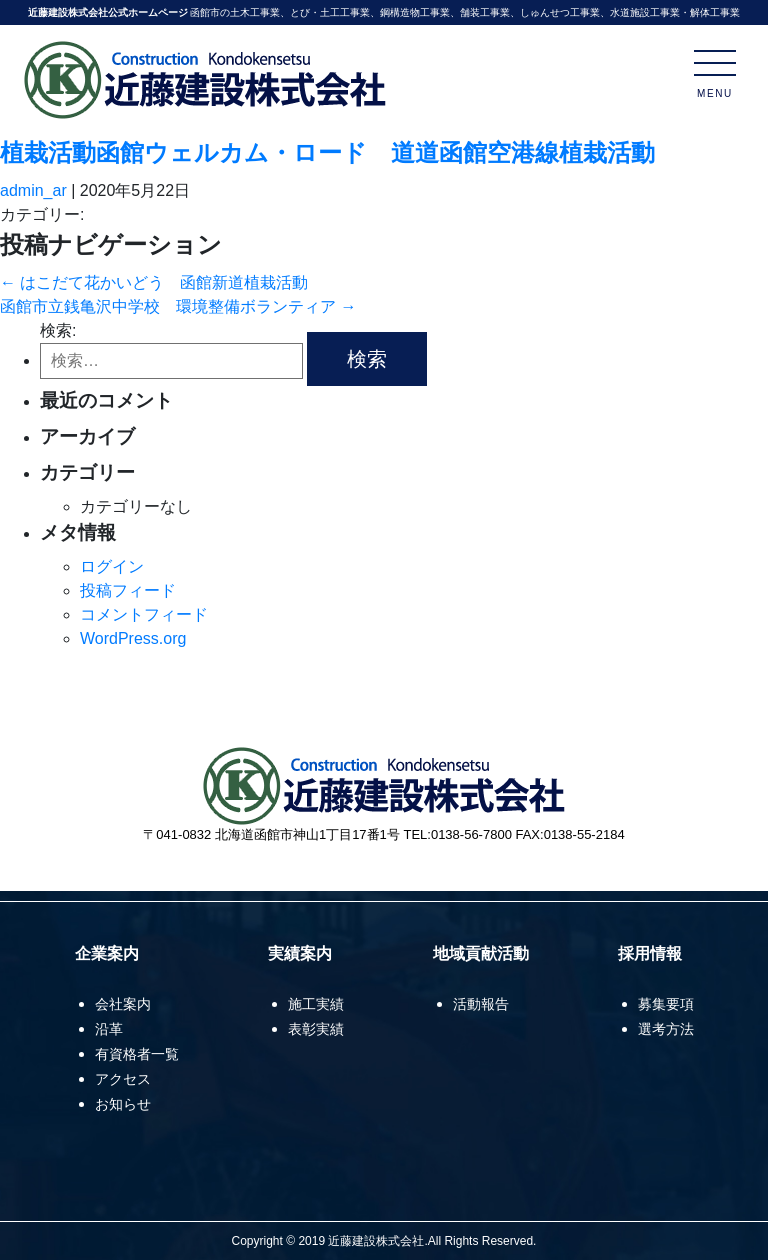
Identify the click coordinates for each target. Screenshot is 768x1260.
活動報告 (481, 1004)
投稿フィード (128, 590)
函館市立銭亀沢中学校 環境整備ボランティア (178, 306)
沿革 (109, 1029)
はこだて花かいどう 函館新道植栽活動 (154, 282)
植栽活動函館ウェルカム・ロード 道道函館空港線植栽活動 (327, 152)
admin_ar (33, 190)
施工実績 (316, 1004)
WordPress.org (133, 638)
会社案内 (123, 1004)
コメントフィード (144, 614)
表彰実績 (316, 1029)
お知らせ (123, 1104)
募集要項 (666, 1004)
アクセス (123, 1079)
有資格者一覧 (137, 1054)
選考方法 (666, 1029)
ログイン (112, 566)
